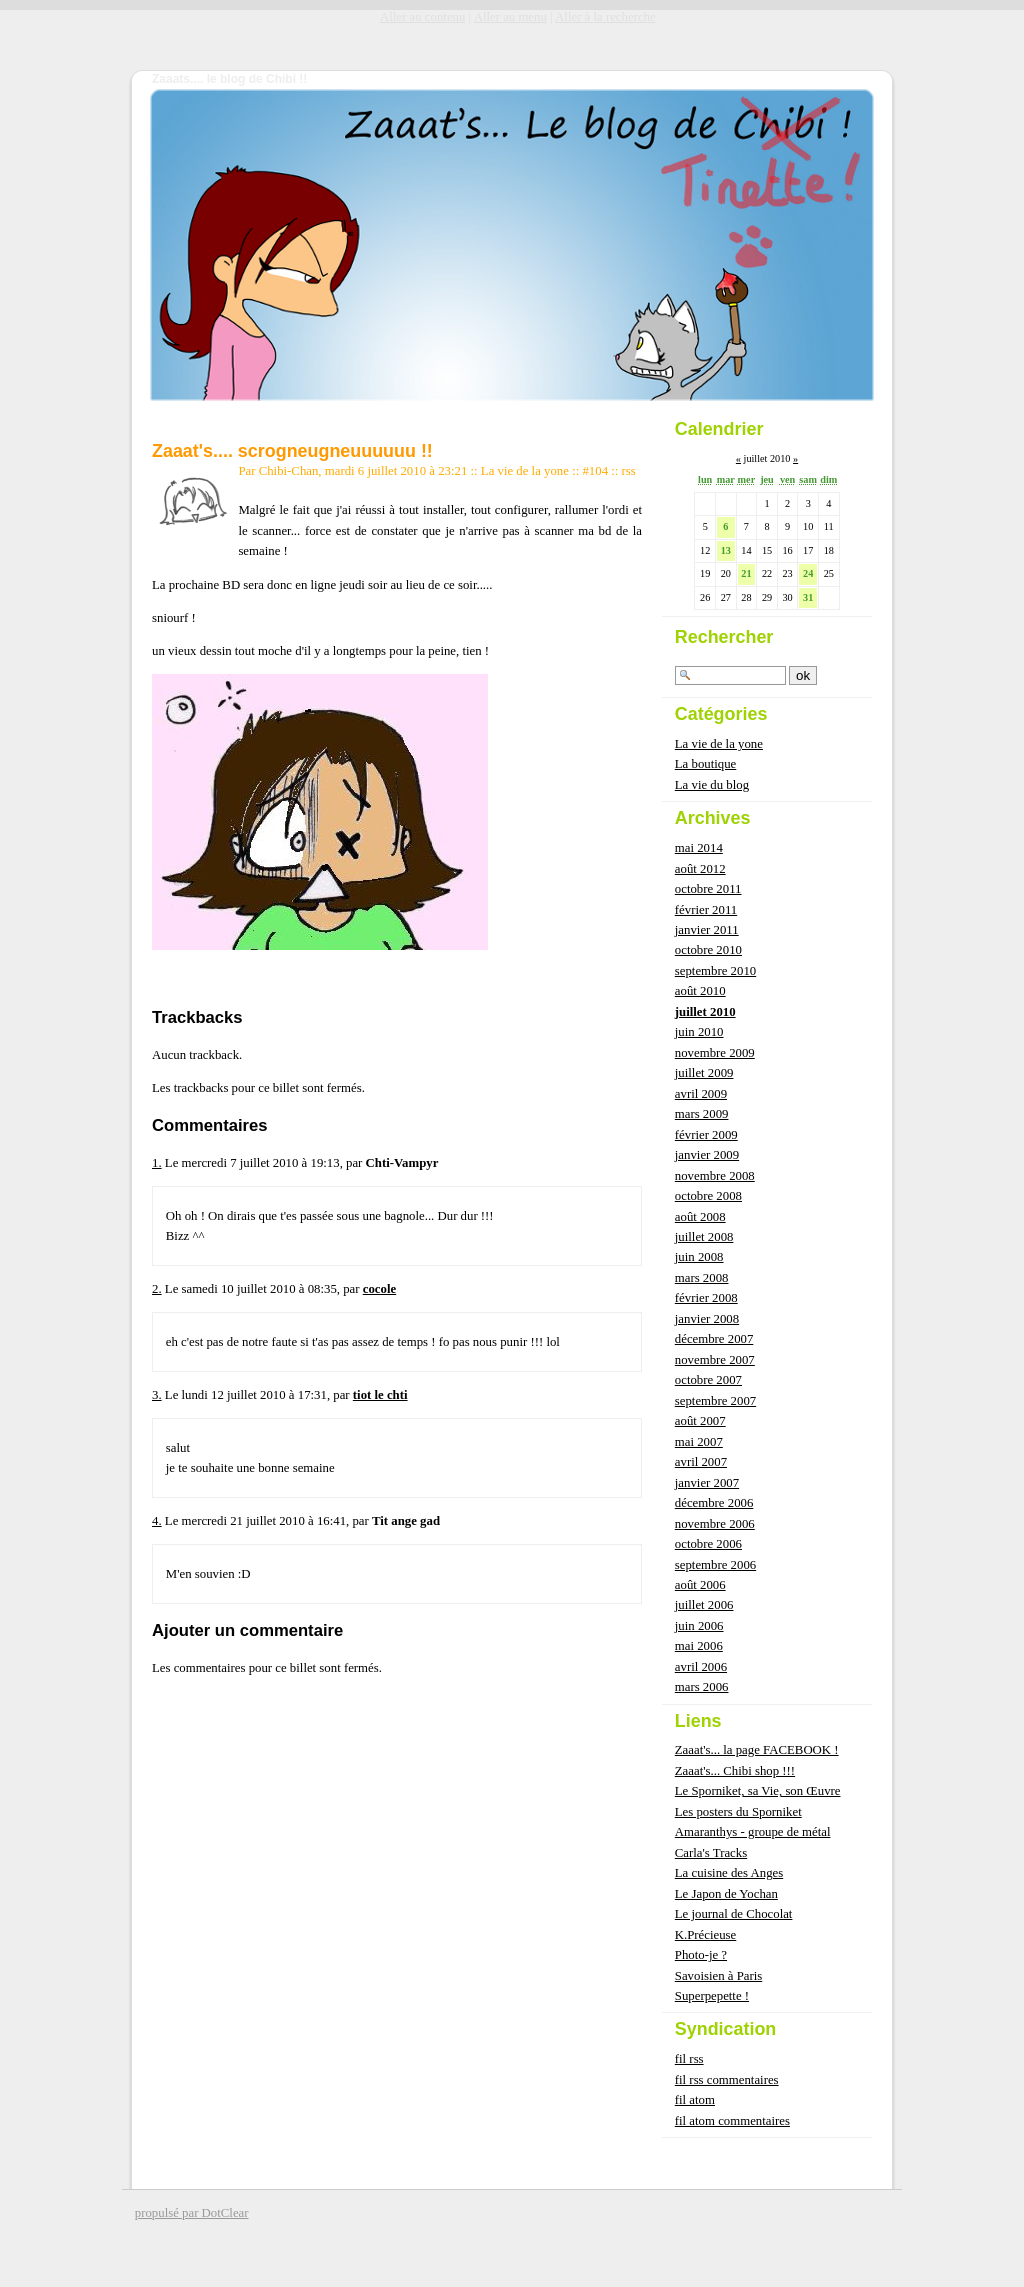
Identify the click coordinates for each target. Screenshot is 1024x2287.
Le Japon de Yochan (726, 1894)
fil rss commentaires (727, 2080)
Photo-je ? (701, 1955)
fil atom (695, 2100)
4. (157, 1521)
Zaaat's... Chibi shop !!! (735, 1771)
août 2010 (700, 991)
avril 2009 (701, 1094)
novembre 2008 (715, 1176)
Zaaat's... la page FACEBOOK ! (757, 1750)
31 (808, 597)
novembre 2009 (715, 1053)
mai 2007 (699, 1442)
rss (629, 471)
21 (746, 573)
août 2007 (700, 1421)
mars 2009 (702, 1114)
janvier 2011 (707, 930)
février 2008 (706, 1298)
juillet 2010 (705, 1012)
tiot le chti (380, 1395)
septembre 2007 (715, 1401)
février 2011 (706, 910)
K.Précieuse (705, 1935)
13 (726, 550)
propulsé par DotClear (192, 2213)
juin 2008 (699, 1257)
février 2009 (706, 1135)
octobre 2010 (708, 950)
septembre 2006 (715, 1565)
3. (157, 1395)
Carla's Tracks (711, 1853)
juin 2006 (699, 1626)
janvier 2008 (707, 1319)
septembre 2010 (715, 971)
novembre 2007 (715, 1360)
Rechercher (724, 637)
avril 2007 (701, 1462)
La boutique (705, 764)
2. (157, 1289)
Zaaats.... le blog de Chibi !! (229, 79)
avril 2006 (701, 1667)
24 (808, 573)
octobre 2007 (708, 1380)
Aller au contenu (422, 17)
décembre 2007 (714, 1339)
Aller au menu (510, 17)
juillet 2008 (704, 1237)
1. (157, 1163)
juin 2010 (699, 1032)
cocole (379, 1289)
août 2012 (700, 869)
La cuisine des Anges (729, 1873)
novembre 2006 (715, 1524)
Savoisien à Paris (718, 1976)
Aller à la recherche (605, 17)
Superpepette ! (712, 1996)
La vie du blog (712, 785)
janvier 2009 (707, 1155)
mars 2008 (702, 1278)
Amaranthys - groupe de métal (753, 1832)
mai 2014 (699, 848)
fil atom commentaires (732, 2121)
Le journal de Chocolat (734, 1914)
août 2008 (700, 1217)
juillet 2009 (704, 1073)
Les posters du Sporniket (738, 1812)
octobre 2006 (708, 1544)
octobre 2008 (708, 1196)
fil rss (689, 2059)
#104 (595, 471)
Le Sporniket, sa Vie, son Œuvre (758, 1791)
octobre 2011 (708, 889)
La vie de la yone (525, 471)
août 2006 (700, 1585)
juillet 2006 (704, 1605)
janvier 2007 (707, 1483)
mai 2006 (699, 1646)
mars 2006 (702, 1687)
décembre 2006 (714, 1503)
